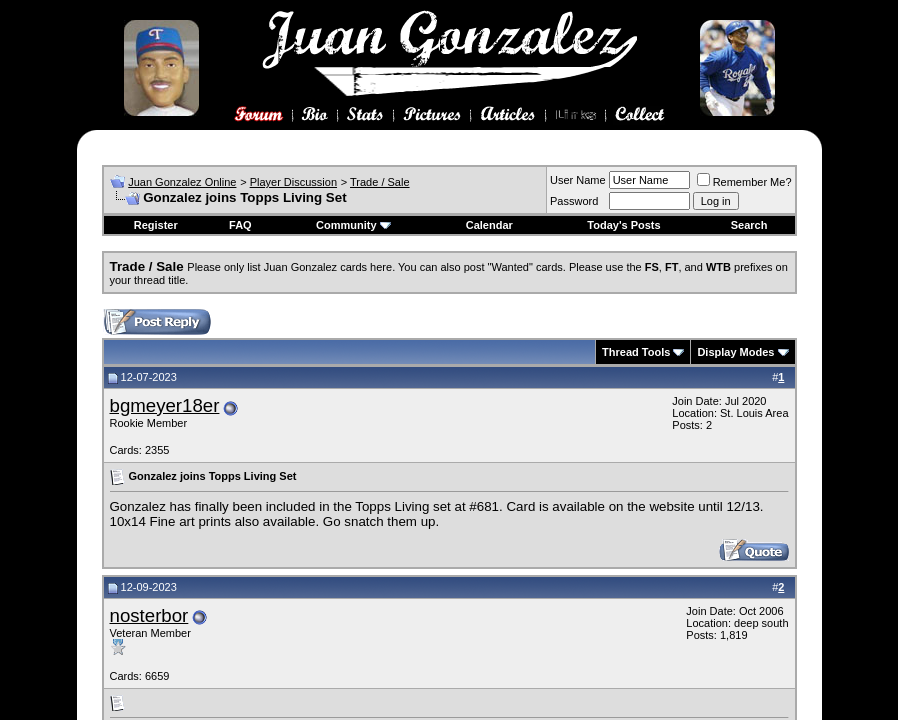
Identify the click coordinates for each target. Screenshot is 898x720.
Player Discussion (293, 182)
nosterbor (149, 615)
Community (353, 225)
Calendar (489, 225)
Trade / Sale (380, 182)
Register (156, 225)
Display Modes (735, 352)
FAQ (240, 225)
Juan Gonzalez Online (182, 182)
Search (749, 225)
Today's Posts (623, 225)
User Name (578, 180)
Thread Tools (636, 352)
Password (574, 201)
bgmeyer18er (165, 405)
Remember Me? (744, 182)
